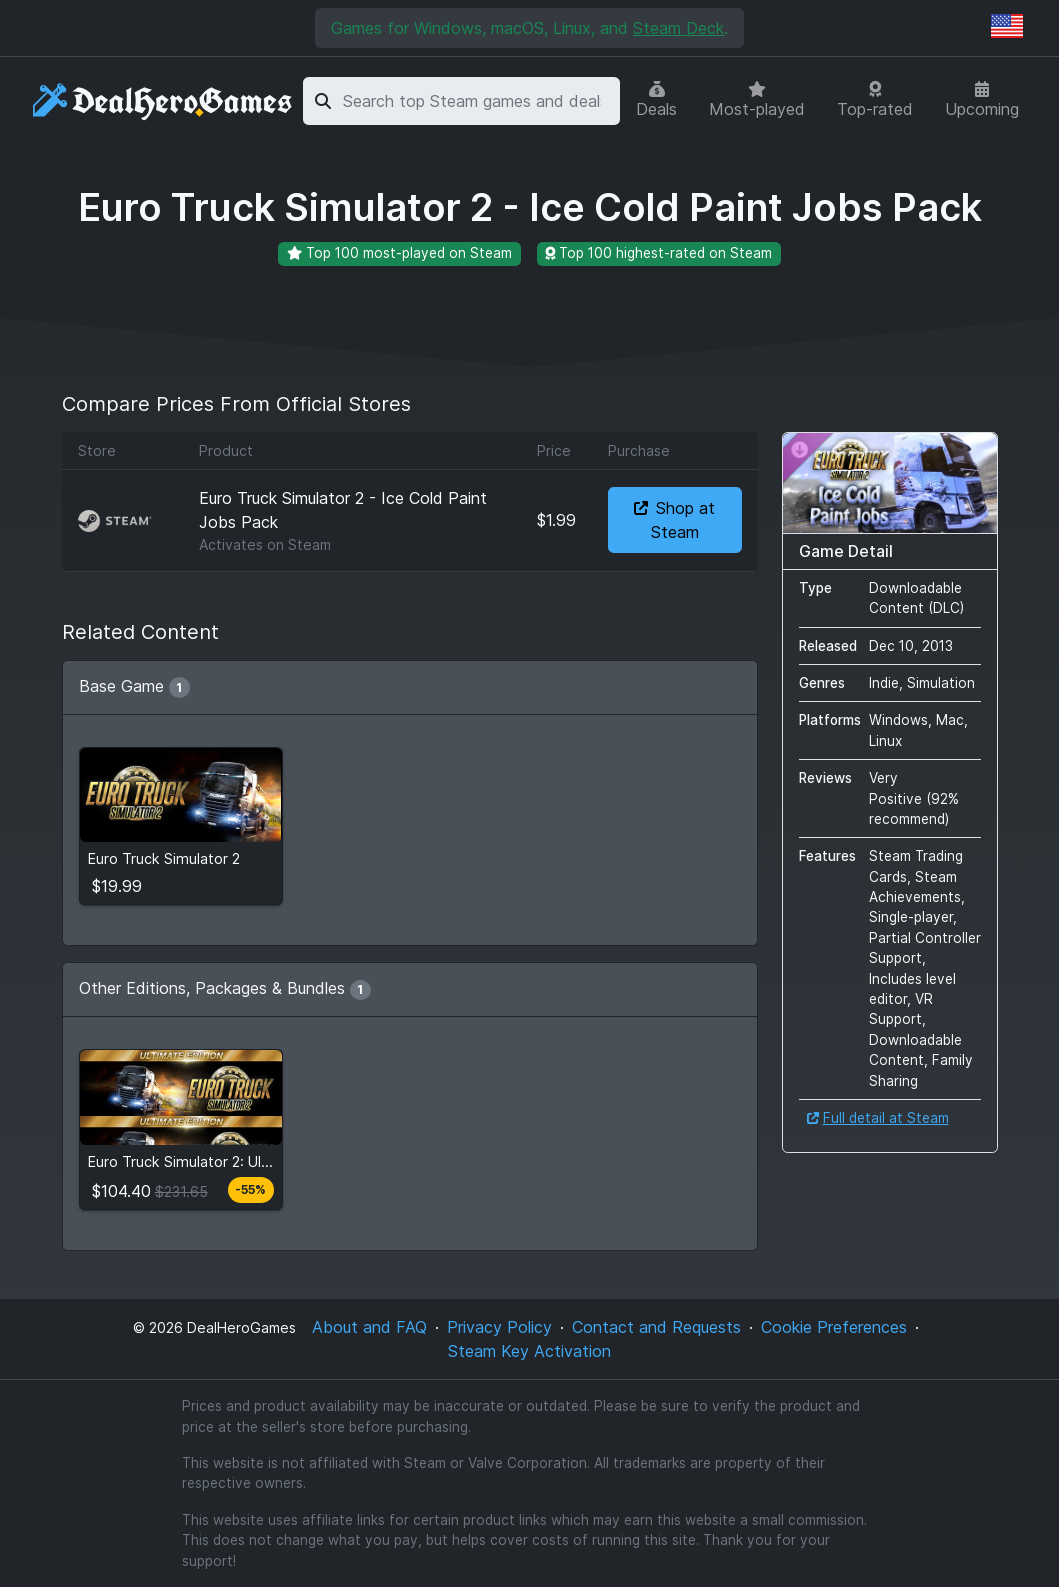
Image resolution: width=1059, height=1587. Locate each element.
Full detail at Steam (878, 1118)
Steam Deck (678, 28)
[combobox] (478, 101)
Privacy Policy (499, 1327)
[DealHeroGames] (163, 101)
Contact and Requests (656, 1327)
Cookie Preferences (834, 1327)
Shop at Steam (674, 520)
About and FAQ (369, 1327)
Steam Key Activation (529, 1351)
